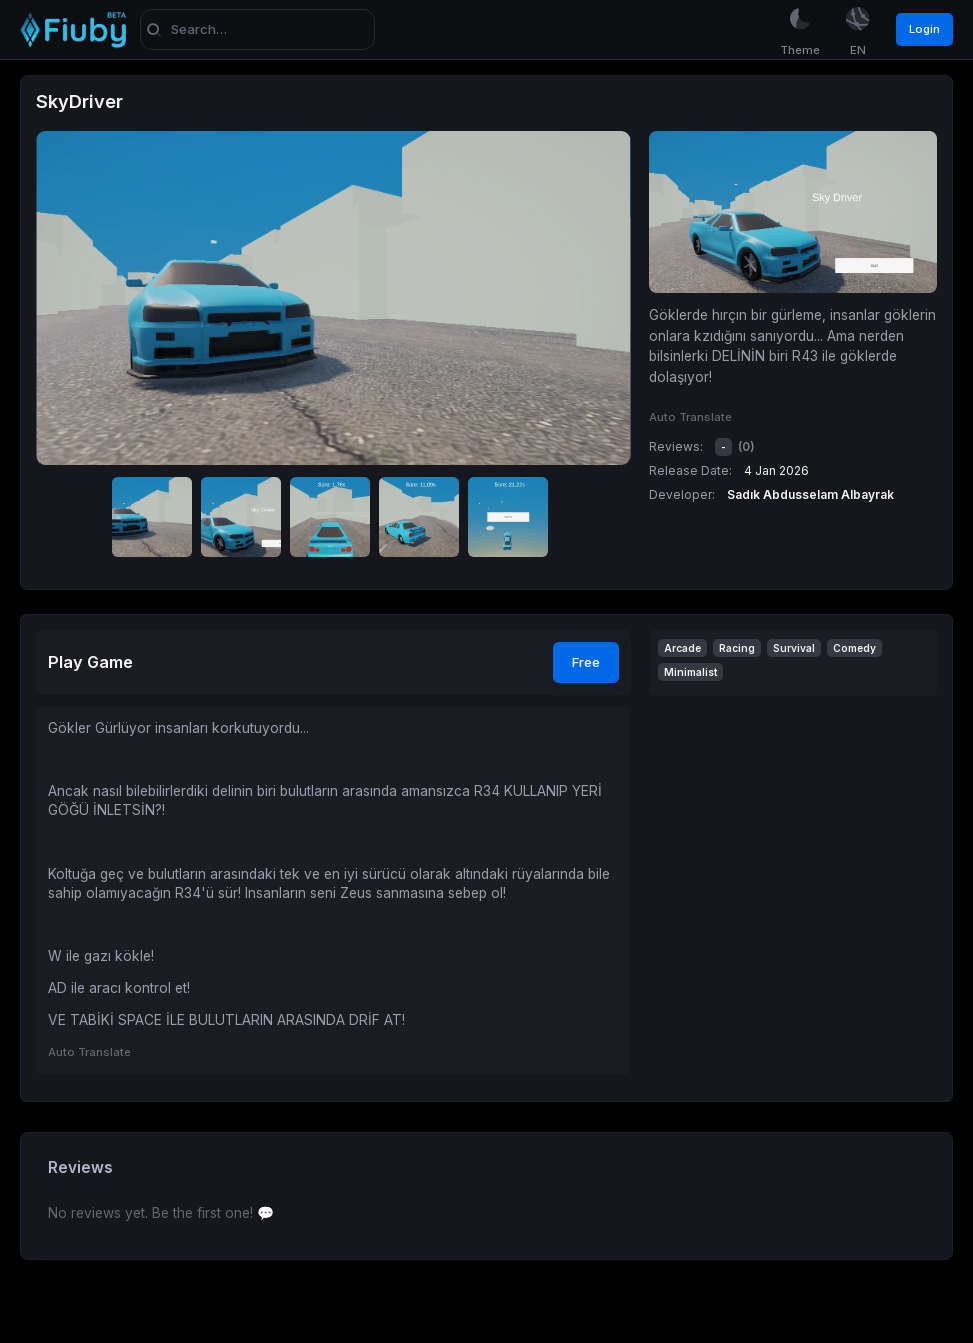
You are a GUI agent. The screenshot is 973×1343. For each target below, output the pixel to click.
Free (586, 662)
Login (924, 29)
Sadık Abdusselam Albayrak (810, 494)
